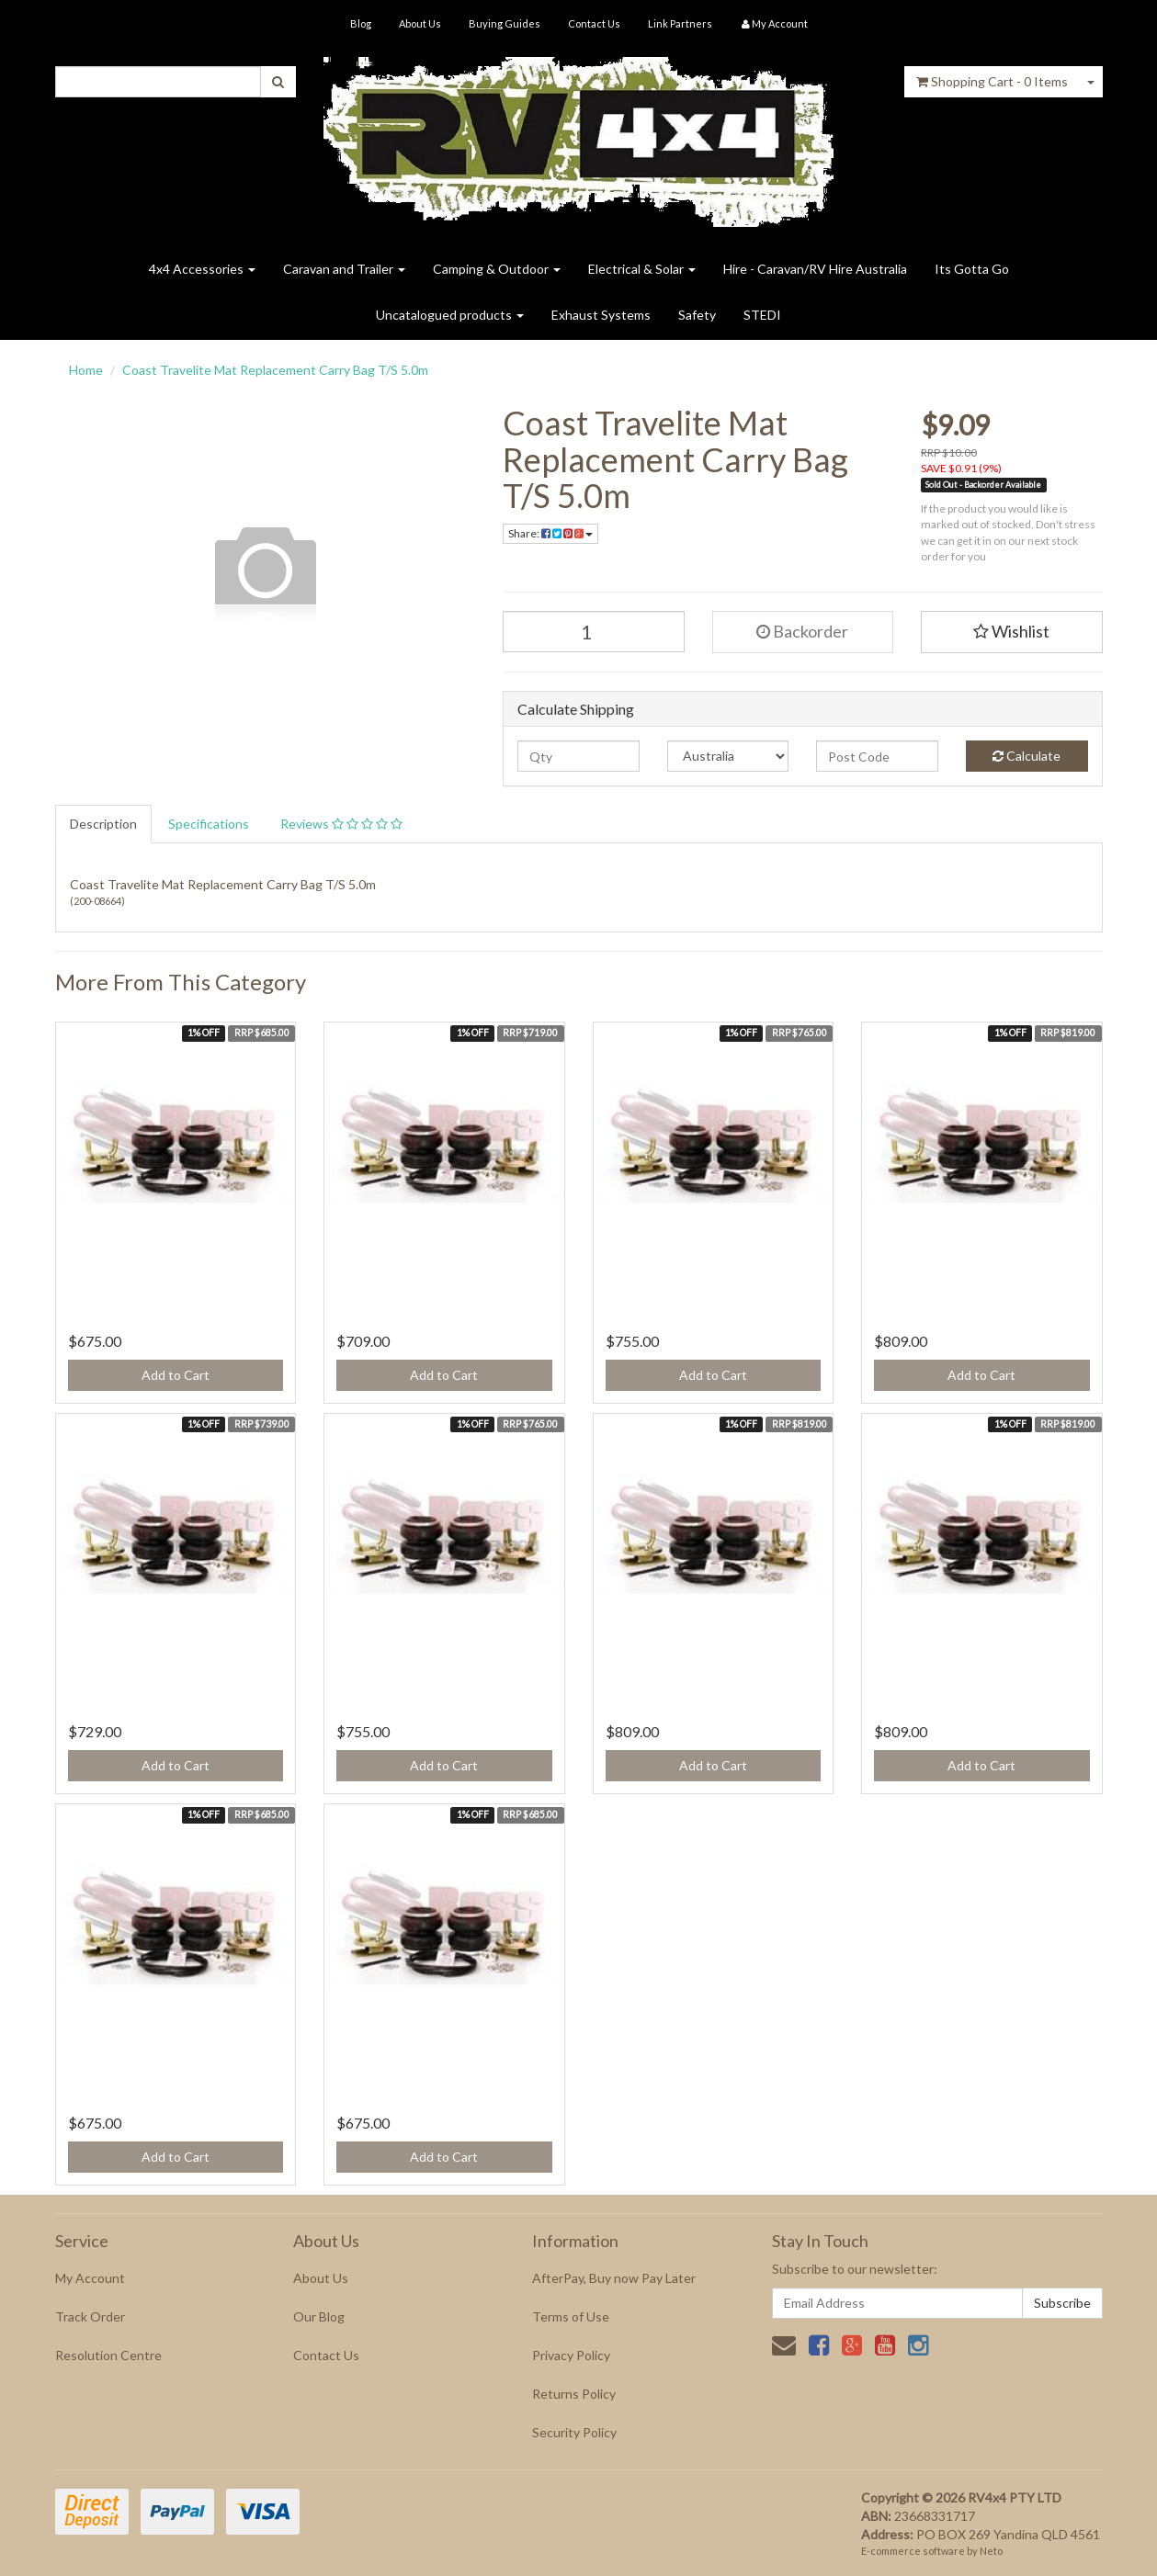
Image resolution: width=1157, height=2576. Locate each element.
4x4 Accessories (202, 269)
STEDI (762, 314)
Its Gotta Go (972, 269)
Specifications (208, 823)
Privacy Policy (571, 2355)
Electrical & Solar (642, 269)
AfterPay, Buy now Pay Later (614, 2278)
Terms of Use (570, 2316)
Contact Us (594, 23)
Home (86, 370)
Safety (697, 314)
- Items (992, 81)
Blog (360, 23)
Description (103, 823)
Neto (991, 2551)
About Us (420, 23)
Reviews (341, 823)
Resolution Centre (108, 2355)
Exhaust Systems (601, 314)
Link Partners (680, 23)
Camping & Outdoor (497, 269)
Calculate (1027, 755)
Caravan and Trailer (344, 269)
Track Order (90, 2316)
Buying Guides (504, 23)
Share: (550, 533)
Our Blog (319, 2316)
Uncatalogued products (450, 314)
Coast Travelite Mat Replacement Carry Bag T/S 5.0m (275, 370)
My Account (90, 2278)
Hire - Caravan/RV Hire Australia (815, 269)
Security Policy (574, 2432)
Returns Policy (574, 2393)
